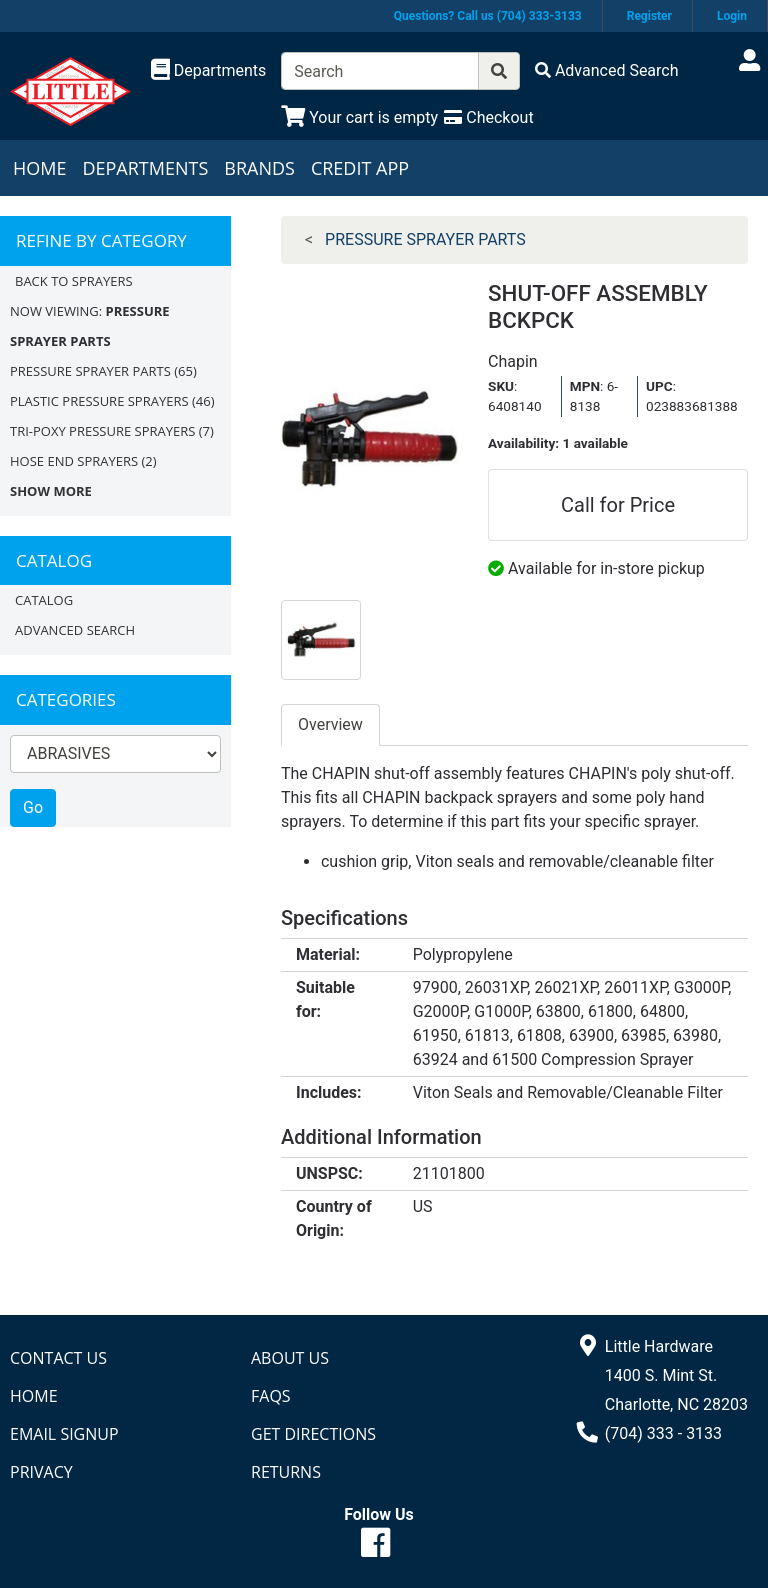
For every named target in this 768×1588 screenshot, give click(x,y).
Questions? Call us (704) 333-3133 (488, 16)
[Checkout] (488, 117)
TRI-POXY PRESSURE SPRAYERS (102, 431)
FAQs (271, 1396)
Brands (259, 168)
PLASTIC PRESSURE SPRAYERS (99, 401)
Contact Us (58, 1358)
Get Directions (313, 1434)
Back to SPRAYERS (74, 281)
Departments (145, 168)
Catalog (44, 600)
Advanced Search (75, 630)
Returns (286, 1472)
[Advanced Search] (607, 70)
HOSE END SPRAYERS (74, 461)
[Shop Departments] (209, 71)
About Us (290, 1358)
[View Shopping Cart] (359, 117)
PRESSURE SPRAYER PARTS (90, 371)
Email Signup (64, 1434)
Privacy (41, 1472)
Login (732, 16)
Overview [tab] (330, 724)
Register (649, 16)
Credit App (360, 168)
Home (39, 168)
